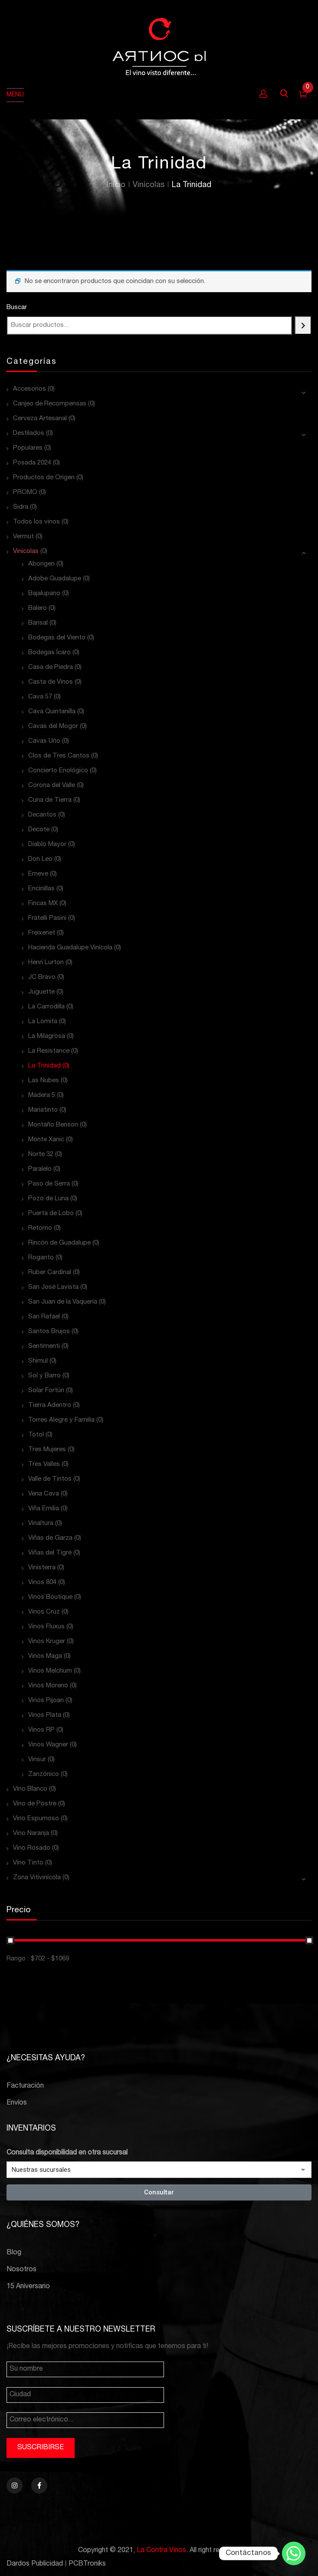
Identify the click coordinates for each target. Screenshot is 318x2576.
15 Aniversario (28, 2286)
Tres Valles (44, 1464)
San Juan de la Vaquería (62, 1302)
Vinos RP (41, 1730)
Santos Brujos (49, 1331)
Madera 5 (41, 1095)
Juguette (41, 992)
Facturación (25, 2086)
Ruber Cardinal (49, 1272)
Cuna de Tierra (50, 800)
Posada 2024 (32, 463)
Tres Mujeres (47, 1449)
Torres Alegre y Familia (61, 1420)
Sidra (20, 507)
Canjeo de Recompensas (49, 404)
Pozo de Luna (48, 1199)
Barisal (38, 623)
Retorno (40, 1228)
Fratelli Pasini (47, 918)
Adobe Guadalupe (54, 579)
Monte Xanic (46, 1139)
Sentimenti (44, 1346)
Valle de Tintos (50, 1479)
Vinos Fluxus (46, 1627)
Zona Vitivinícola (37, 1877)
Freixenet (41, 933)
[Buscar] (303, 325)
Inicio (116, 185)
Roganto (41, 1258)
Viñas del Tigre (50, 1553)
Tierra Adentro (49, 1405)
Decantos (42, 815)
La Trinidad (44, 1066)
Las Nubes (43, 1080)
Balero (37, 608)
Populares (28, 448)
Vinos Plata (44, 1715)
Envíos (17, 2103)
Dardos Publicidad (35, 2564)
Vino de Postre (34, 1804)
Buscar (17, 307)
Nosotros (21, 2269)
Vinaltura (40, 1523)
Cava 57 (40, 697)
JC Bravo (42, 977)
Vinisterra (42, 1568)
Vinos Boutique (50, 1597)
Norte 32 (40, 1154)
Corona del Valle (51, 785)
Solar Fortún (46, 1390)
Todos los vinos (36, 522)
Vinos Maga (45, 1656)
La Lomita (42, 1021)
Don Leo (40, 859)
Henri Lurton (46, 962)
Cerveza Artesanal (40, 418)
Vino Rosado (31, 1848)
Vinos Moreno (48, 1686)
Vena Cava (43, 1494)
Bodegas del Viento (56, 638)
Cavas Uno (44, 741)
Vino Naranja (31, 1833)
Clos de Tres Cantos (58, 756)
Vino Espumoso (36, 1818)
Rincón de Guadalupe (59, 1243)
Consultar (159, 2192)
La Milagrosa (46, 1036)
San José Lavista (53, 1287)
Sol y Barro (44, 1376)
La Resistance (48, 1051)
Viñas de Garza (50, 1538)
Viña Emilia (43, 1508)
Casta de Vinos (50, 682)
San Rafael (44, 1317)
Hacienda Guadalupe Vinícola (70, 948)
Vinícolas (148, 185)
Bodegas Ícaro (49, 652)
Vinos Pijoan (46, 1700)
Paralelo (40, 1169)
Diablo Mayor (47, 844)
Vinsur (37, 1759)
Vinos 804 (42, 1582)
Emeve (38, 874)
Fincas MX (43, 903)
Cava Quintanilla (51, 711)
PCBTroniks (87, 2564)
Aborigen (41, 564)
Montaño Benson (53, 1125)
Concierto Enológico (58, 771)
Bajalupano (44, 593)
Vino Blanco (30, 1789)
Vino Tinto (28, 1863)
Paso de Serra (49, 1184)
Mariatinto (43, 1110)
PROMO (25, 492)
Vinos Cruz (44, 1612)
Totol (36, 1435)
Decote (38, 830)
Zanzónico (43, 1774)
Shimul (38, 1361)
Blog (14, 2253)
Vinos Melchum (50, 1671)
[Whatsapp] (293, 2553)
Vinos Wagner (48, 1745)
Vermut (23, 537)
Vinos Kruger (46, 1641)
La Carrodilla (46, 1007)
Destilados (28, 433)
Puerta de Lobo (51, 1213)
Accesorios (29, 389)
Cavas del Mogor (53, 726)
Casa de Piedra (50, 667)
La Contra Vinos (161, 2550)
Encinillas (41, 889)
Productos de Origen (44, 477)
